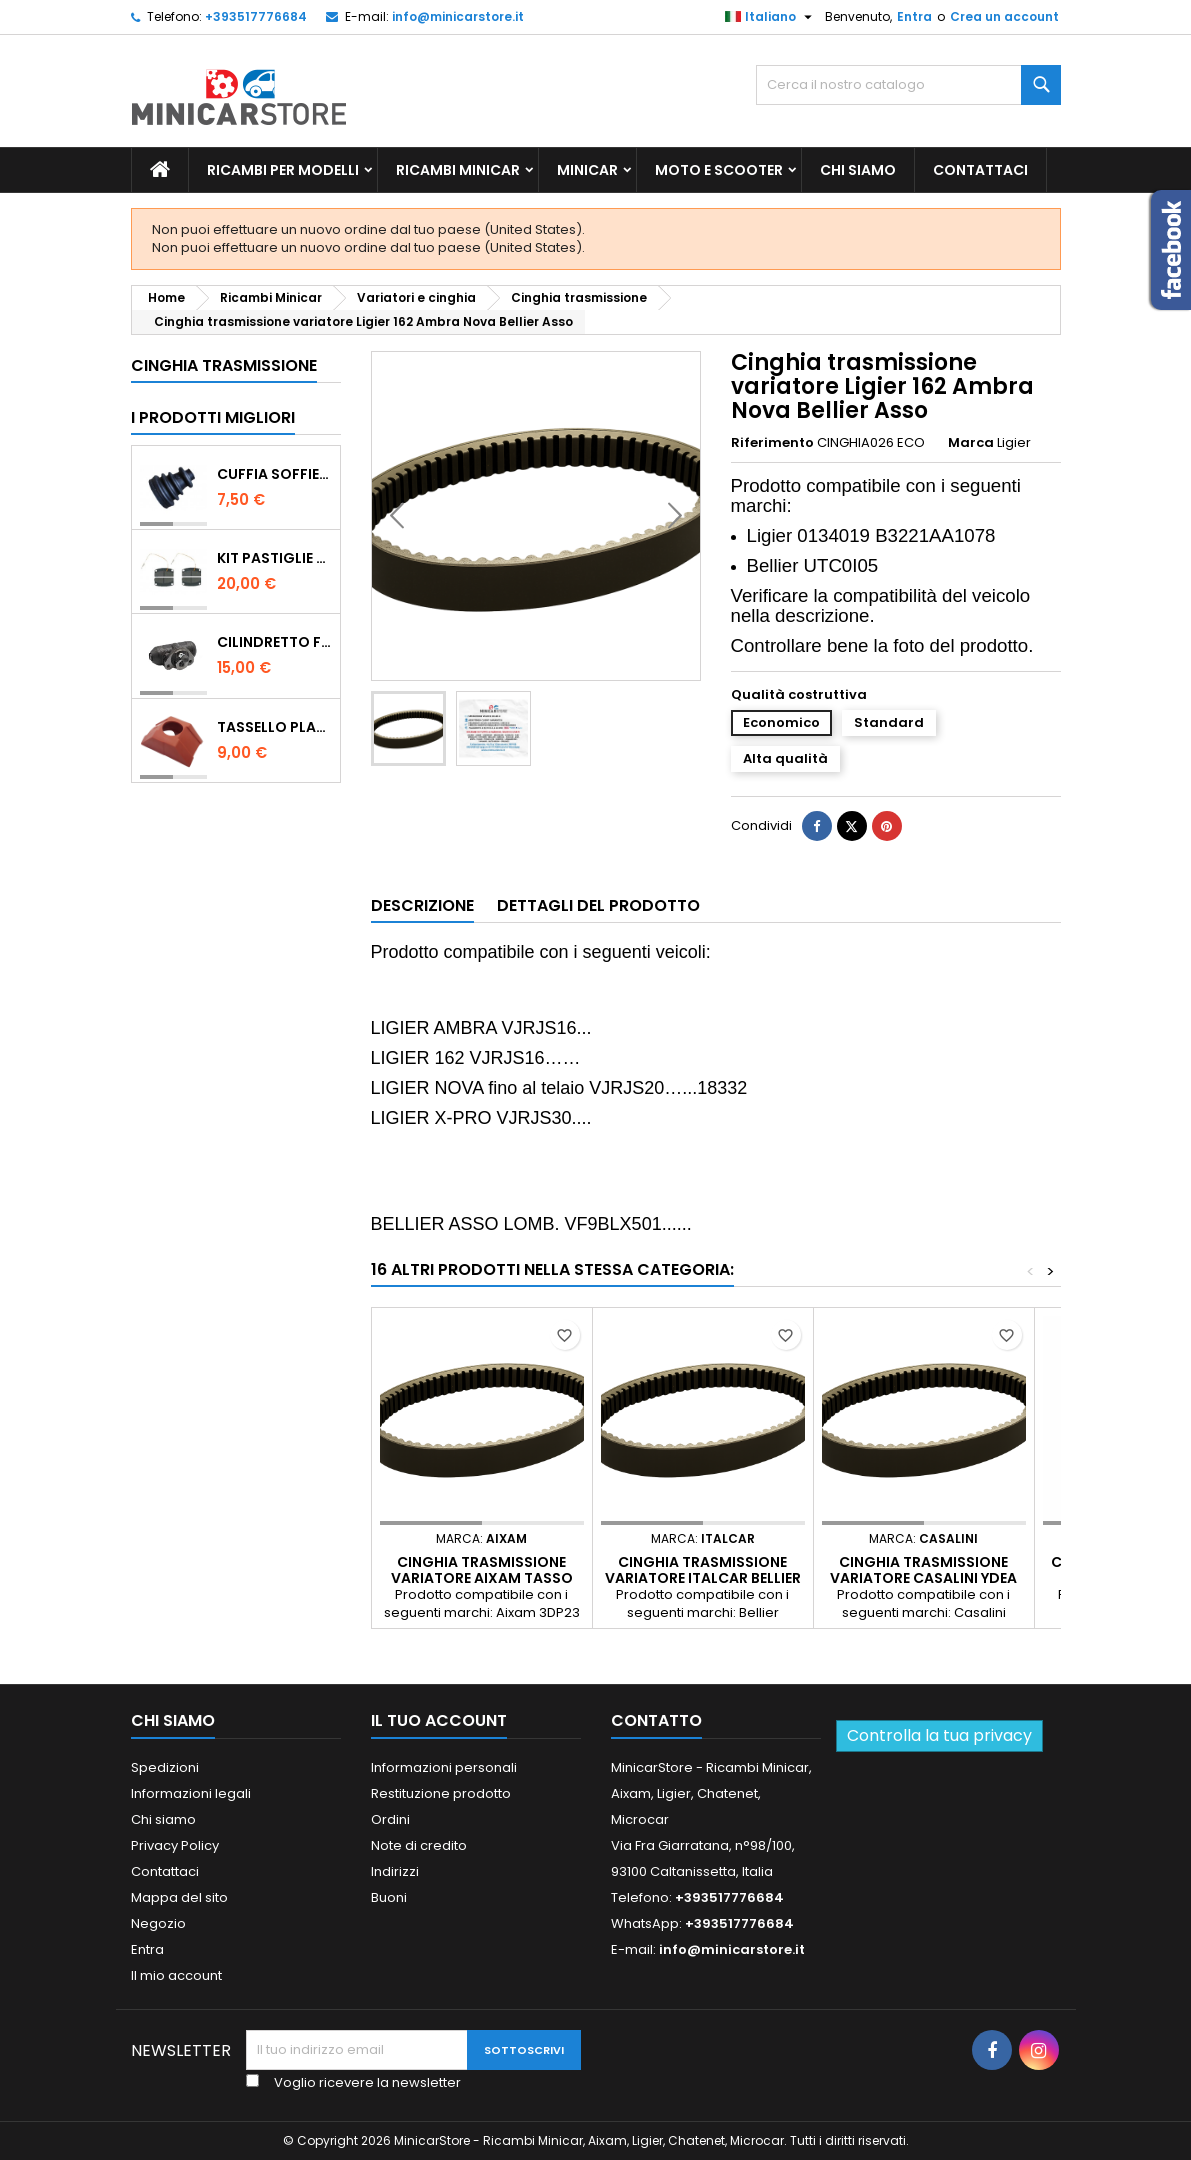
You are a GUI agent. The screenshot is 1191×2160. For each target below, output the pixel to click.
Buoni (389, 1897)
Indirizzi (395, 1871)
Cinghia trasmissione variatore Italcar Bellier (703, 1570)
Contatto (656, 1720)
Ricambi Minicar (458, 170)
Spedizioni (165, 1767)
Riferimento (772, 443)
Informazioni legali (191, 1793)
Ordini (390, 1819)
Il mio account (176, 1975)
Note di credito (419, 1845)
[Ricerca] (908, 85)
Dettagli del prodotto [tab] (598, 905)
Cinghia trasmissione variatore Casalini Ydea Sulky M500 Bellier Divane (924, 1578)
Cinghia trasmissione (224, 365)
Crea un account (1004, 16)
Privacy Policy (175, 1845)
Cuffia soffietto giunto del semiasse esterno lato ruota (274, 474)
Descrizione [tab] (422, 905)
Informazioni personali (444, 1767)
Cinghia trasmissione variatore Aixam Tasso (482, 1570)
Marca (971, 443)
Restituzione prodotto (441, 1793)
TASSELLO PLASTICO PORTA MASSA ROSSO (274, 727)
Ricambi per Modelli (283, 170)
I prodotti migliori (213, 417)
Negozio (158, 1923)
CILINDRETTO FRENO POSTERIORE (274, 642)
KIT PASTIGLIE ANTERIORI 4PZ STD (274, 558)
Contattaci (980, 170)
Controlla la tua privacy (939, 1735)
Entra (914, 16)
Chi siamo (858, 170)
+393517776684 (256, 16)
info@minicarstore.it (458, 16)
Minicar (587, 170)
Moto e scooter (719, 170)
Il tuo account (439, 1720)
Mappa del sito (179, 1897)
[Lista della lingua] (771, 17)
